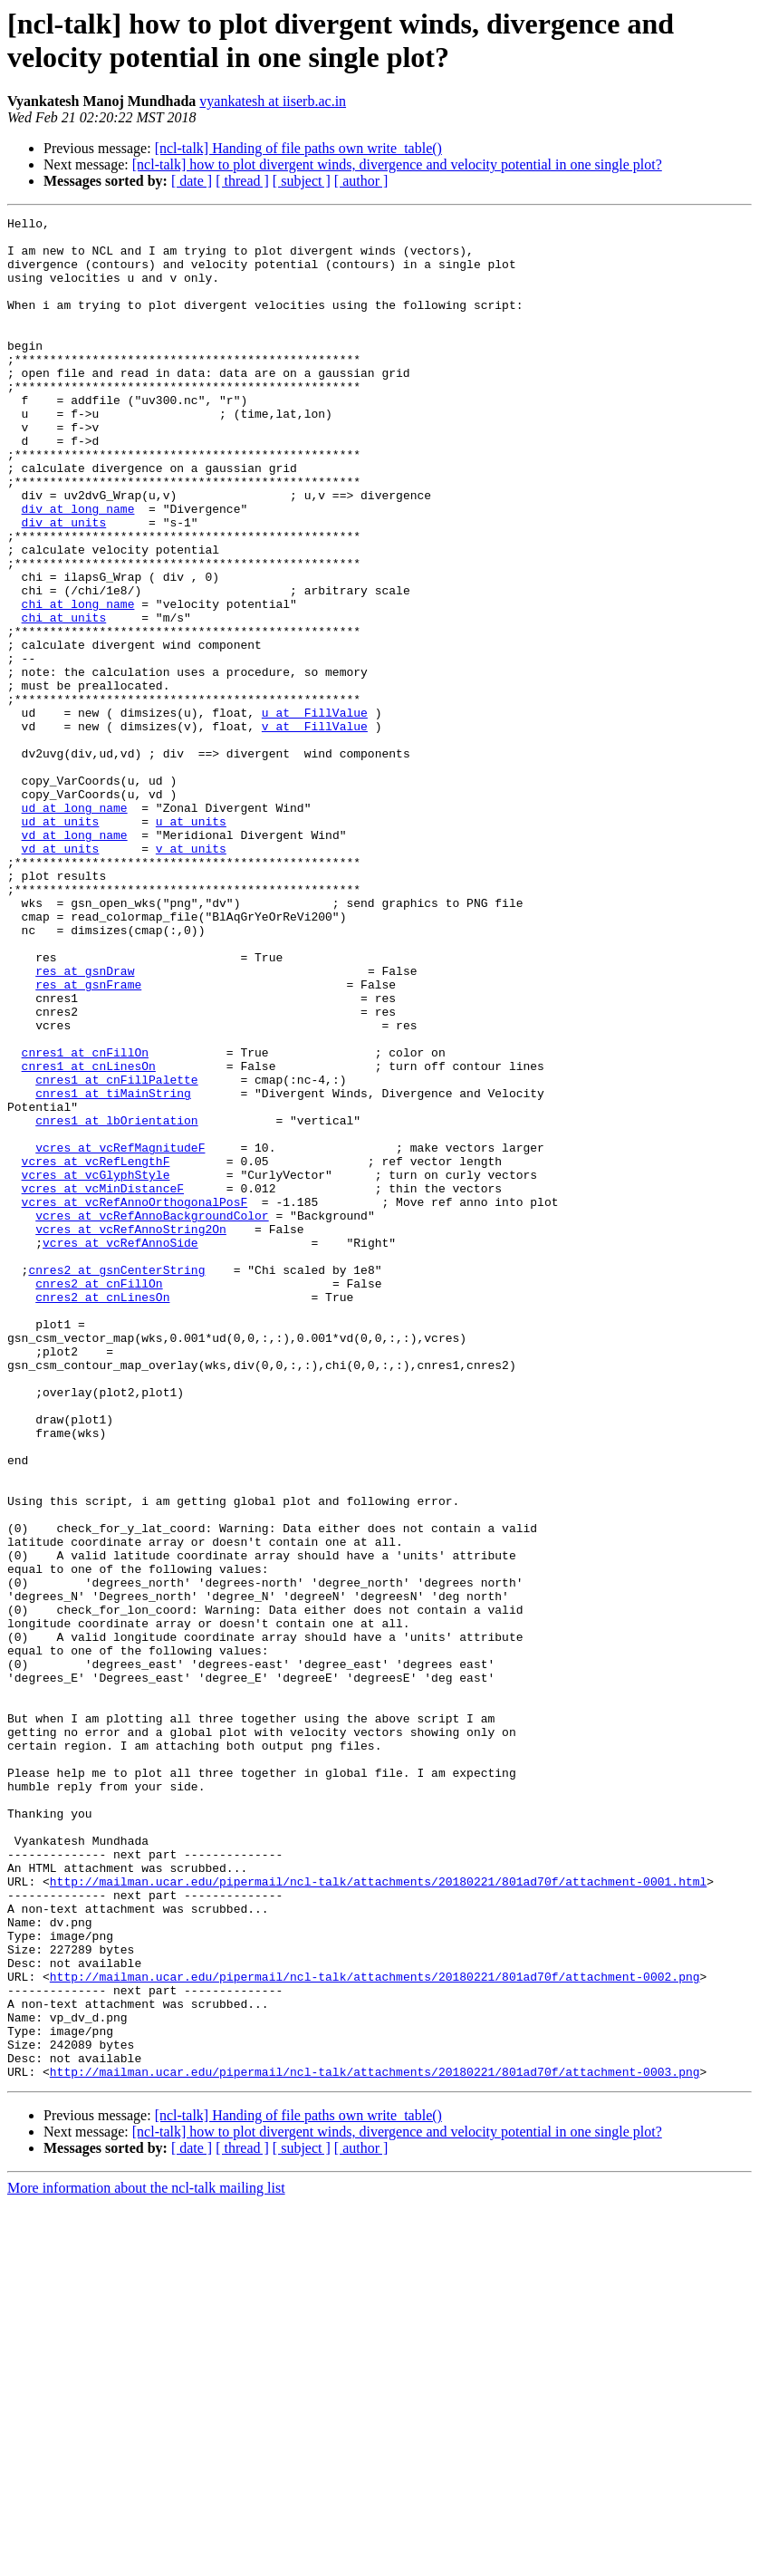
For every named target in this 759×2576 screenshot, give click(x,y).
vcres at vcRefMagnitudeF (120, 1335)
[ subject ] (302, 180)
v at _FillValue (315, 829)
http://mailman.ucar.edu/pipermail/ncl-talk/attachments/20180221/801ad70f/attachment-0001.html (378, 2215)
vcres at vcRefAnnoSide (120, 1449)
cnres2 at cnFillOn (98, 1498)
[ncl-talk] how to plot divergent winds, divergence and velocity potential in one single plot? (397, 164)
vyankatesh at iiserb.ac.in (272, 101)
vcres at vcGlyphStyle (96, 1367)
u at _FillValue (315, 813)
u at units (191, 943)
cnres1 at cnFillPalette (116, 1253)
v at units (191, 976)
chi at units (64, 698)
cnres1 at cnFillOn (85, 1220)
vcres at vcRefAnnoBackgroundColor (151, 1416)
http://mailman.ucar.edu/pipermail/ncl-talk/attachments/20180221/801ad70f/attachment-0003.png (375, 2444)
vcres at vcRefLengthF (96, 1351)
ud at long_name (75, 927)
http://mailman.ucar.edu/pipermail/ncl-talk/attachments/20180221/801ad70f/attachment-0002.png (375, 2329)
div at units (64, 584)
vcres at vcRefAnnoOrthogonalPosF (135, 1400)
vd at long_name (75, 959)
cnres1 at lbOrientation (116, 1302)
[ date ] (191, 180)
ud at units (61, 943)
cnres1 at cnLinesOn (89, 1237)
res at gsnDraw (84, 1122)
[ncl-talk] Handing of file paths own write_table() (298, 148)
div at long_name (78, 568)
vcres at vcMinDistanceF (103, 1383)
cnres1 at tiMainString (113, 1269)
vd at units (61, 976)
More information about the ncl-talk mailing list (146, 2560)
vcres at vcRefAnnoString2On (130, 1432)
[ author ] (361, 180)
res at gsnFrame (88, 1139)
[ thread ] (242, 180)
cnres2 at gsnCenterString (116, 1481)
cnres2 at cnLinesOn (102, 1514)
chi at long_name (78, 682)
